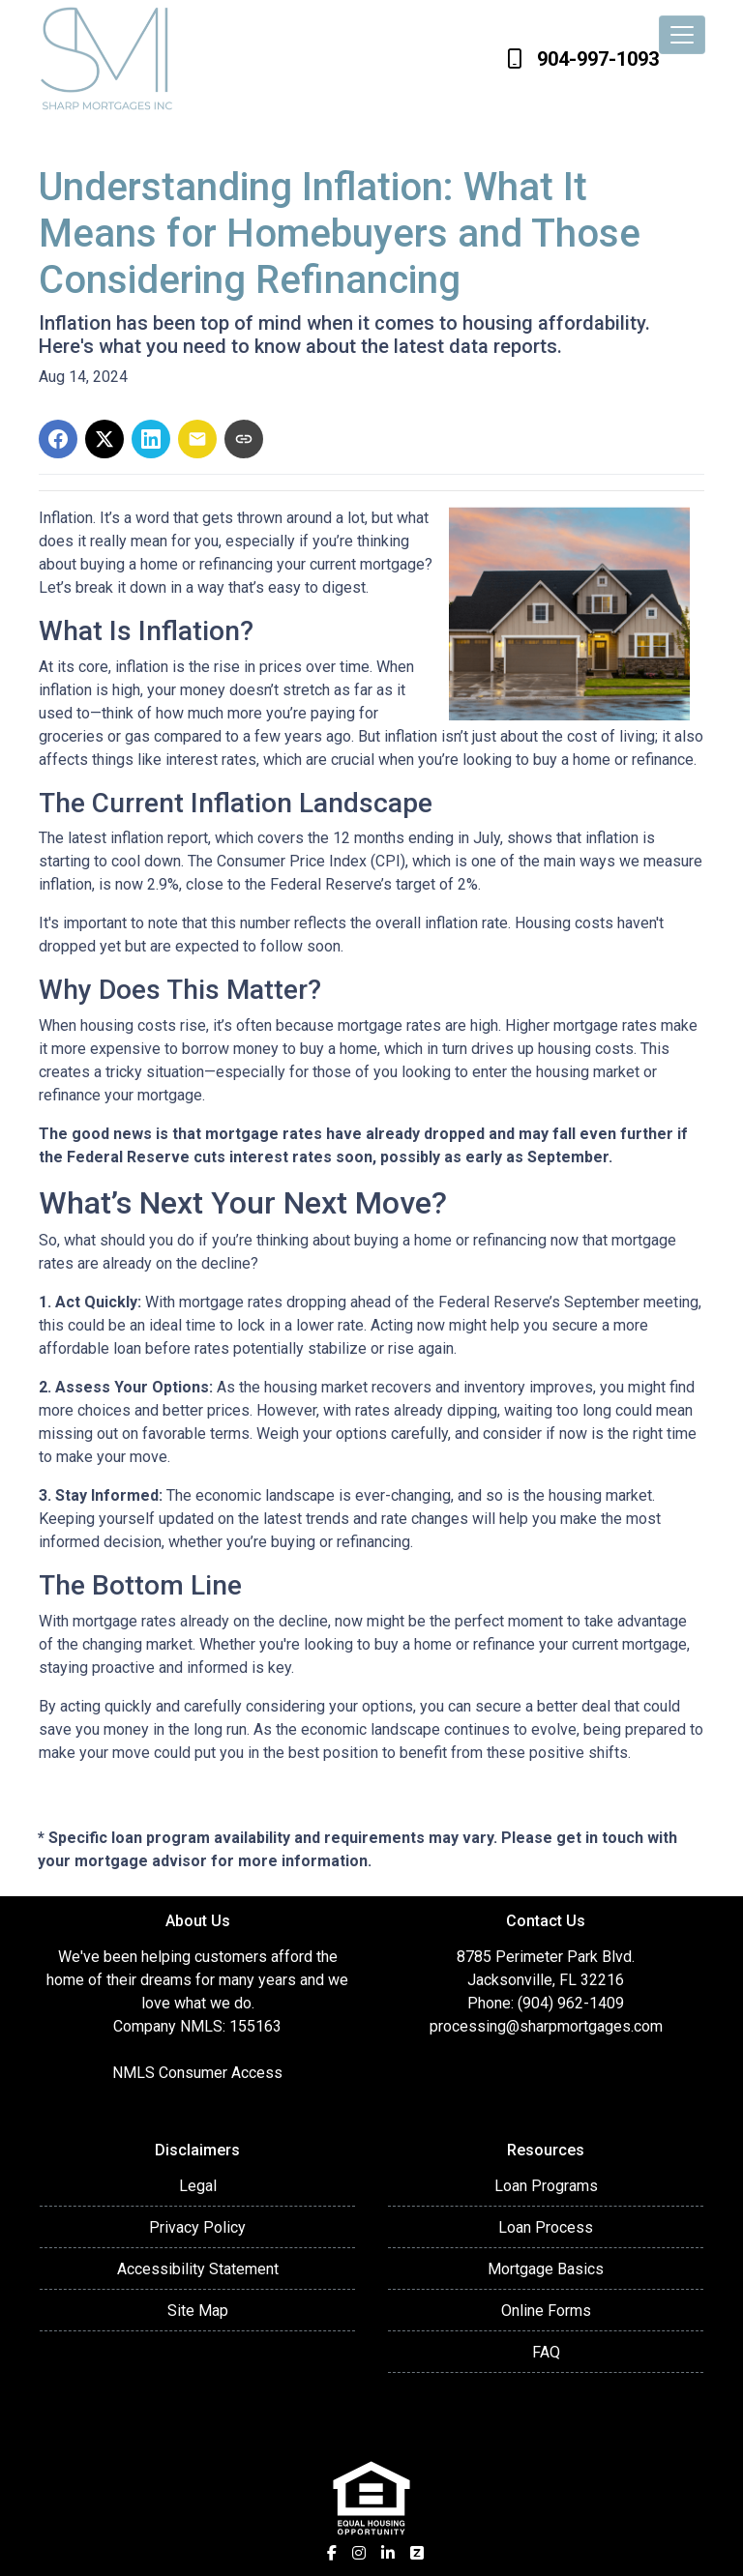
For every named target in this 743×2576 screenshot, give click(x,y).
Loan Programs (546, 2186)
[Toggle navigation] (682, 34)
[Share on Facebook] (58, 439)
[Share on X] (104, 439)
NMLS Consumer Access (197, 2073)
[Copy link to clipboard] (243, 439)
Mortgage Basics (546, 2269)
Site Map (197, 2310)
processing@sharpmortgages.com (546, 2026)
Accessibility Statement (198, 2269)
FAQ (546, 2352)
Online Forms (546, 2310)
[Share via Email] (197, 439)
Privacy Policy (197, 2227)
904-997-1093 (583, 59)
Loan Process (545, 2227)
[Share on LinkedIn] (151, 439)
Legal (198, 2186)
